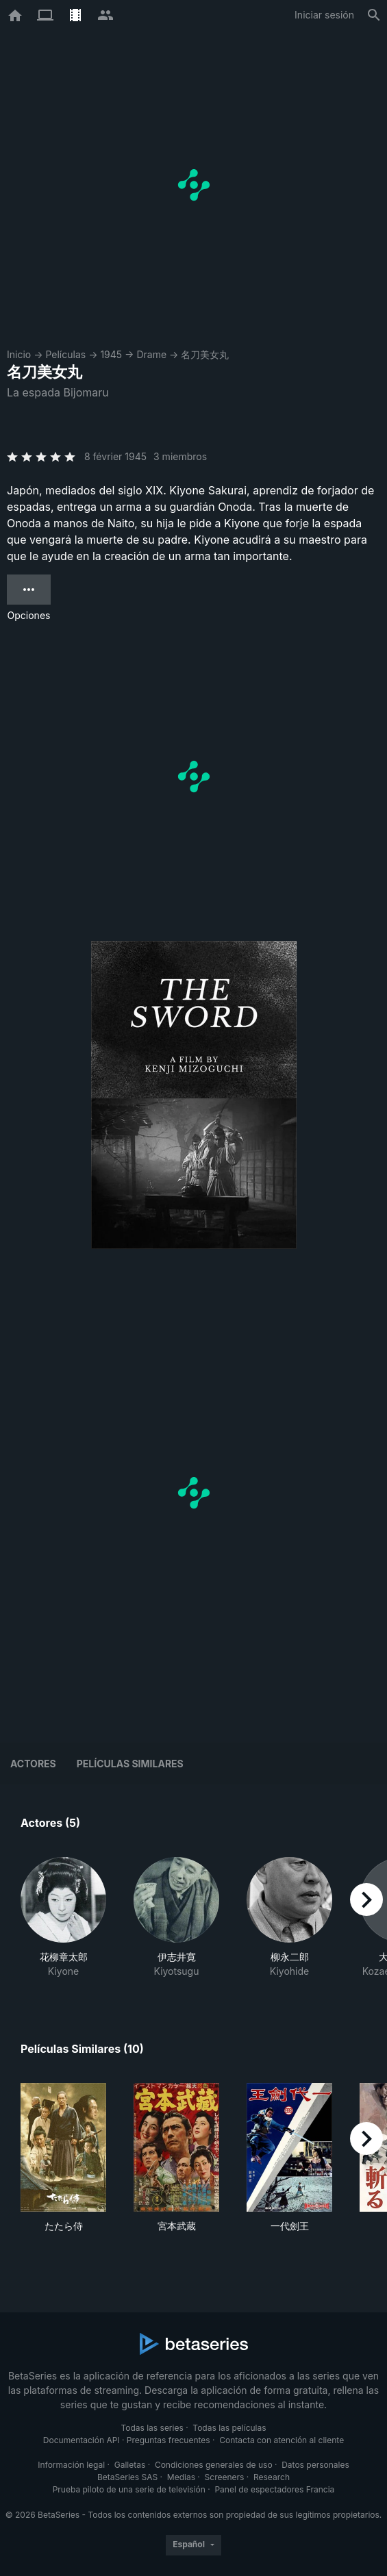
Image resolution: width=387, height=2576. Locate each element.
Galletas (130, 2465)
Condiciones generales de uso (214, 2465)
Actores (33, 1763)
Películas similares (130, 1763)
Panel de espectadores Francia (274, 2489)
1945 (111, 354)
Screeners (225, 2477)
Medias (181, 2477)
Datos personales (315, 2465)
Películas (65, 354)
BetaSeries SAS (127, 2477)
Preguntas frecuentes (168, 2440)
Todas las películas (229, 2428)
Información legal (71, 2465)
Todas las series (152, 2428)
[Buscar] (374, 15)
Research (271, 2477)
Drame (151, 354)
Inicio (19, 354)
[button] (63, 1917)
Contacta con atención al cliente (281, 2440)
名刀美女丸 (205, 354)
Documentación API (81, 2440)
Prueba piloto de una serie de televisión (129, 2489)
